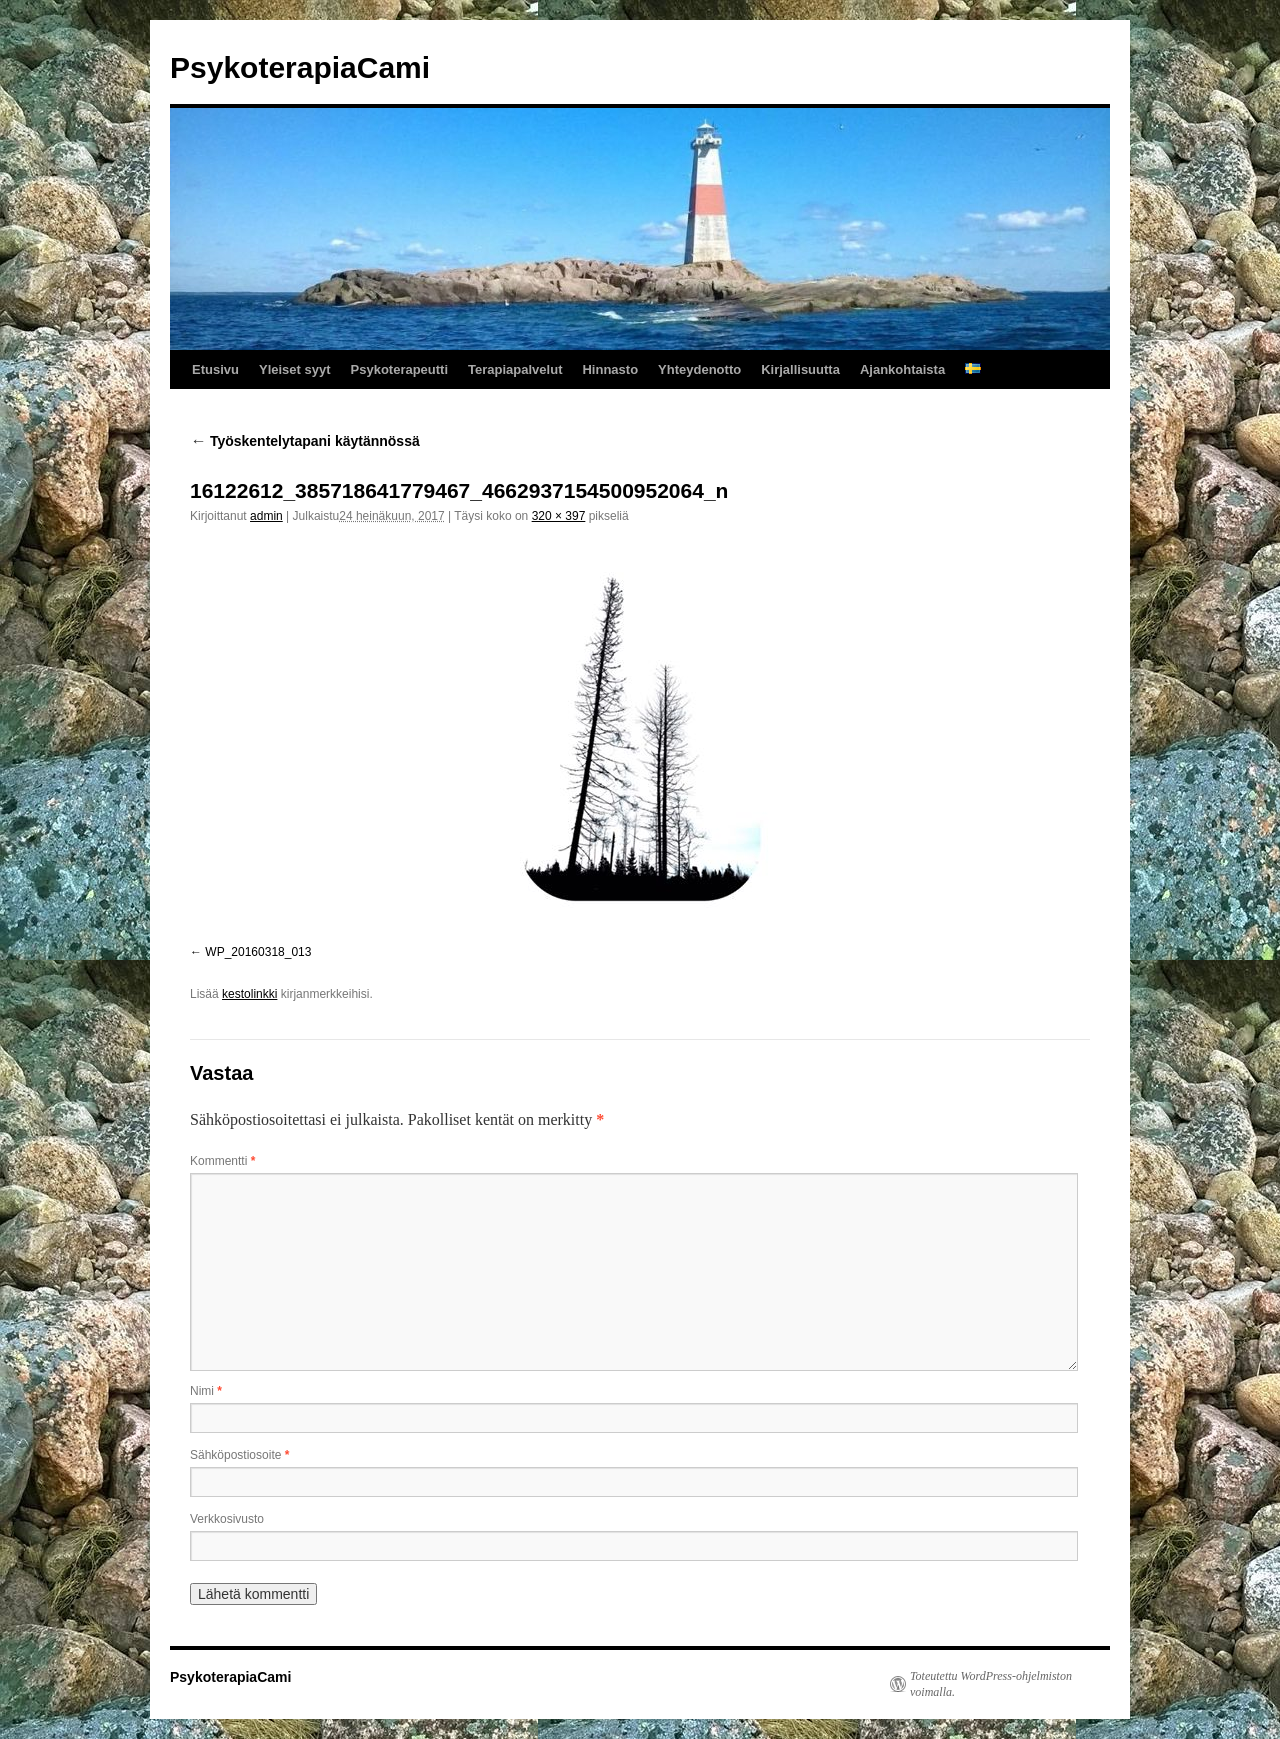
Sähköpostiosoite (239, 1455)
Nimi (206, 1391)
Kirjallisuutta (800, 369)
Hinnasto (610, 369)
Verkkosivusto (227, 1519)
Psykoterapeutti (400, 369)
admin (266, 516)
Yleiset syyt (295, 369)
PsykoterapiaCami (300, 67)
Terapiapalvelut (515, 369)
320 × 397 (559, 516)
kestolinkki (249, 994)
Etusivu (215, 369)
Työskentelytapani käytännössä (305, 441)
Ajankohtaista (902, 369)
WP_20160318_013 (258, 952)
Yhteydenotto (699, 369)
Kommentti (222, 1161)
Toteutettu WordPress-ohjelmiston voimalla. (991, 1684)
